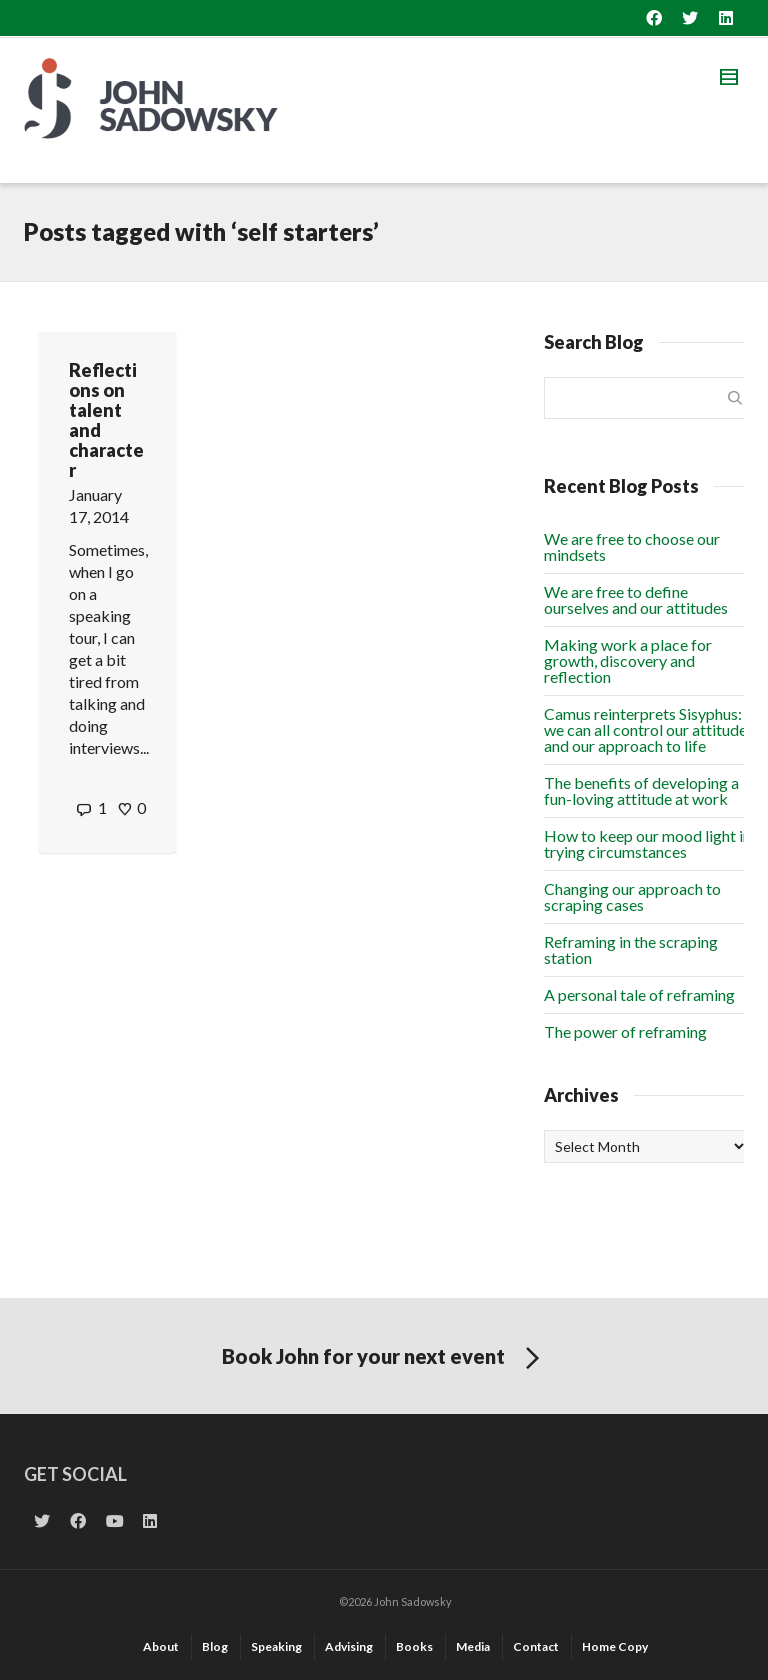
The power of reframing (625, 1031)
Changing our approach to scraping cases (632, 896)
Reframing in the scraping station (631, 949)
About (161, 1646)
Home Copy (615, 1646)
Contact (536, 1646)
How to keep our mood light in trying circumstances (647, 843)
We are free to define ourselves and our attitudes (636, 599)
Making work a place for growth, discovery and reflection (628, 660)
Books (414, 1646)
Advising (349, 1646)
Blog (215, 1646)
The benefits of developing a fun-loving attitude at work (641, 790)
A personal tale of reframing (639, 994)
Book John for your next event (384, 1359)
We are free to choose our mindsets (632, 546)
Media (473, 1646)
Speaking (276, 1646)
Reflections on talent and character (106, 420)
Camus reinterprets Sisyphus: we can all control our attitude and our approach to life (645, 729)
